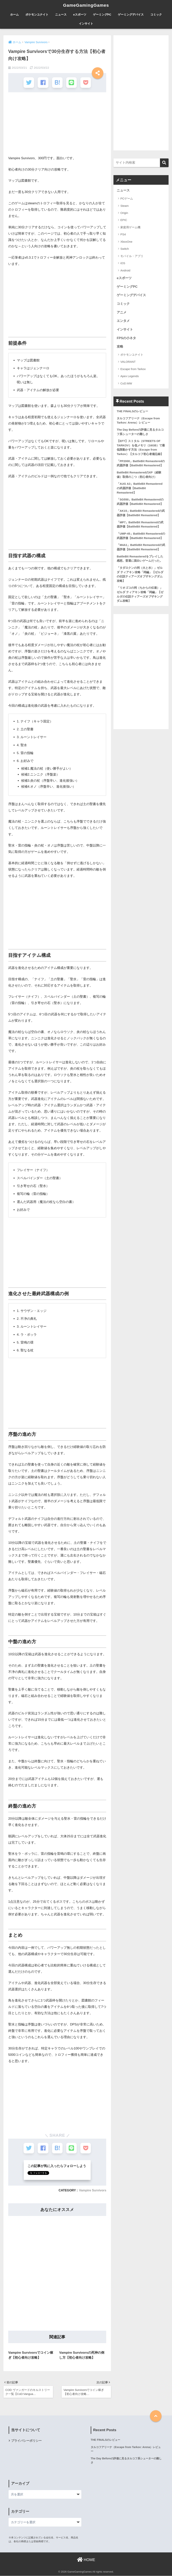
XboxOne (126, 241)
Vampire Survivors (92, 2190)
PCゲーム (126, 198)
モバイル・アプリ (131, 256)
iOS (122, 263)
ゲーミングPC (102, 14)
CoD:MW (126, 383)
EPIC (123, 220)
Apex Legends (129, 376)
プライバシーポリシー (26, 2440)
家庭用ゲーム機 (130, 227)
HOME (86, 2560)
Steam (124, 205)
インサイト (86, 23)
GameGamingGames (86, 5)
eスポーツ (79, 14)
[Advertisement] (57, 125)
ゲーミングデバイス (131, 14)
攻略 (120, 347)
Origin (124, 212)
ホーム (14, 14)
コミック (156, 14)
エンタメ (123, 321)
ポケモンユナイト (36, 14)
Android (125, 270)
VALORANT (128, 362)
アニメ (121, 312)
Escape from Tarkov (133, 369)
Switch (124, 248)
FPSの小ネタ (126, 338)
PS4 (123, 234)
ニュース (61, 14)
